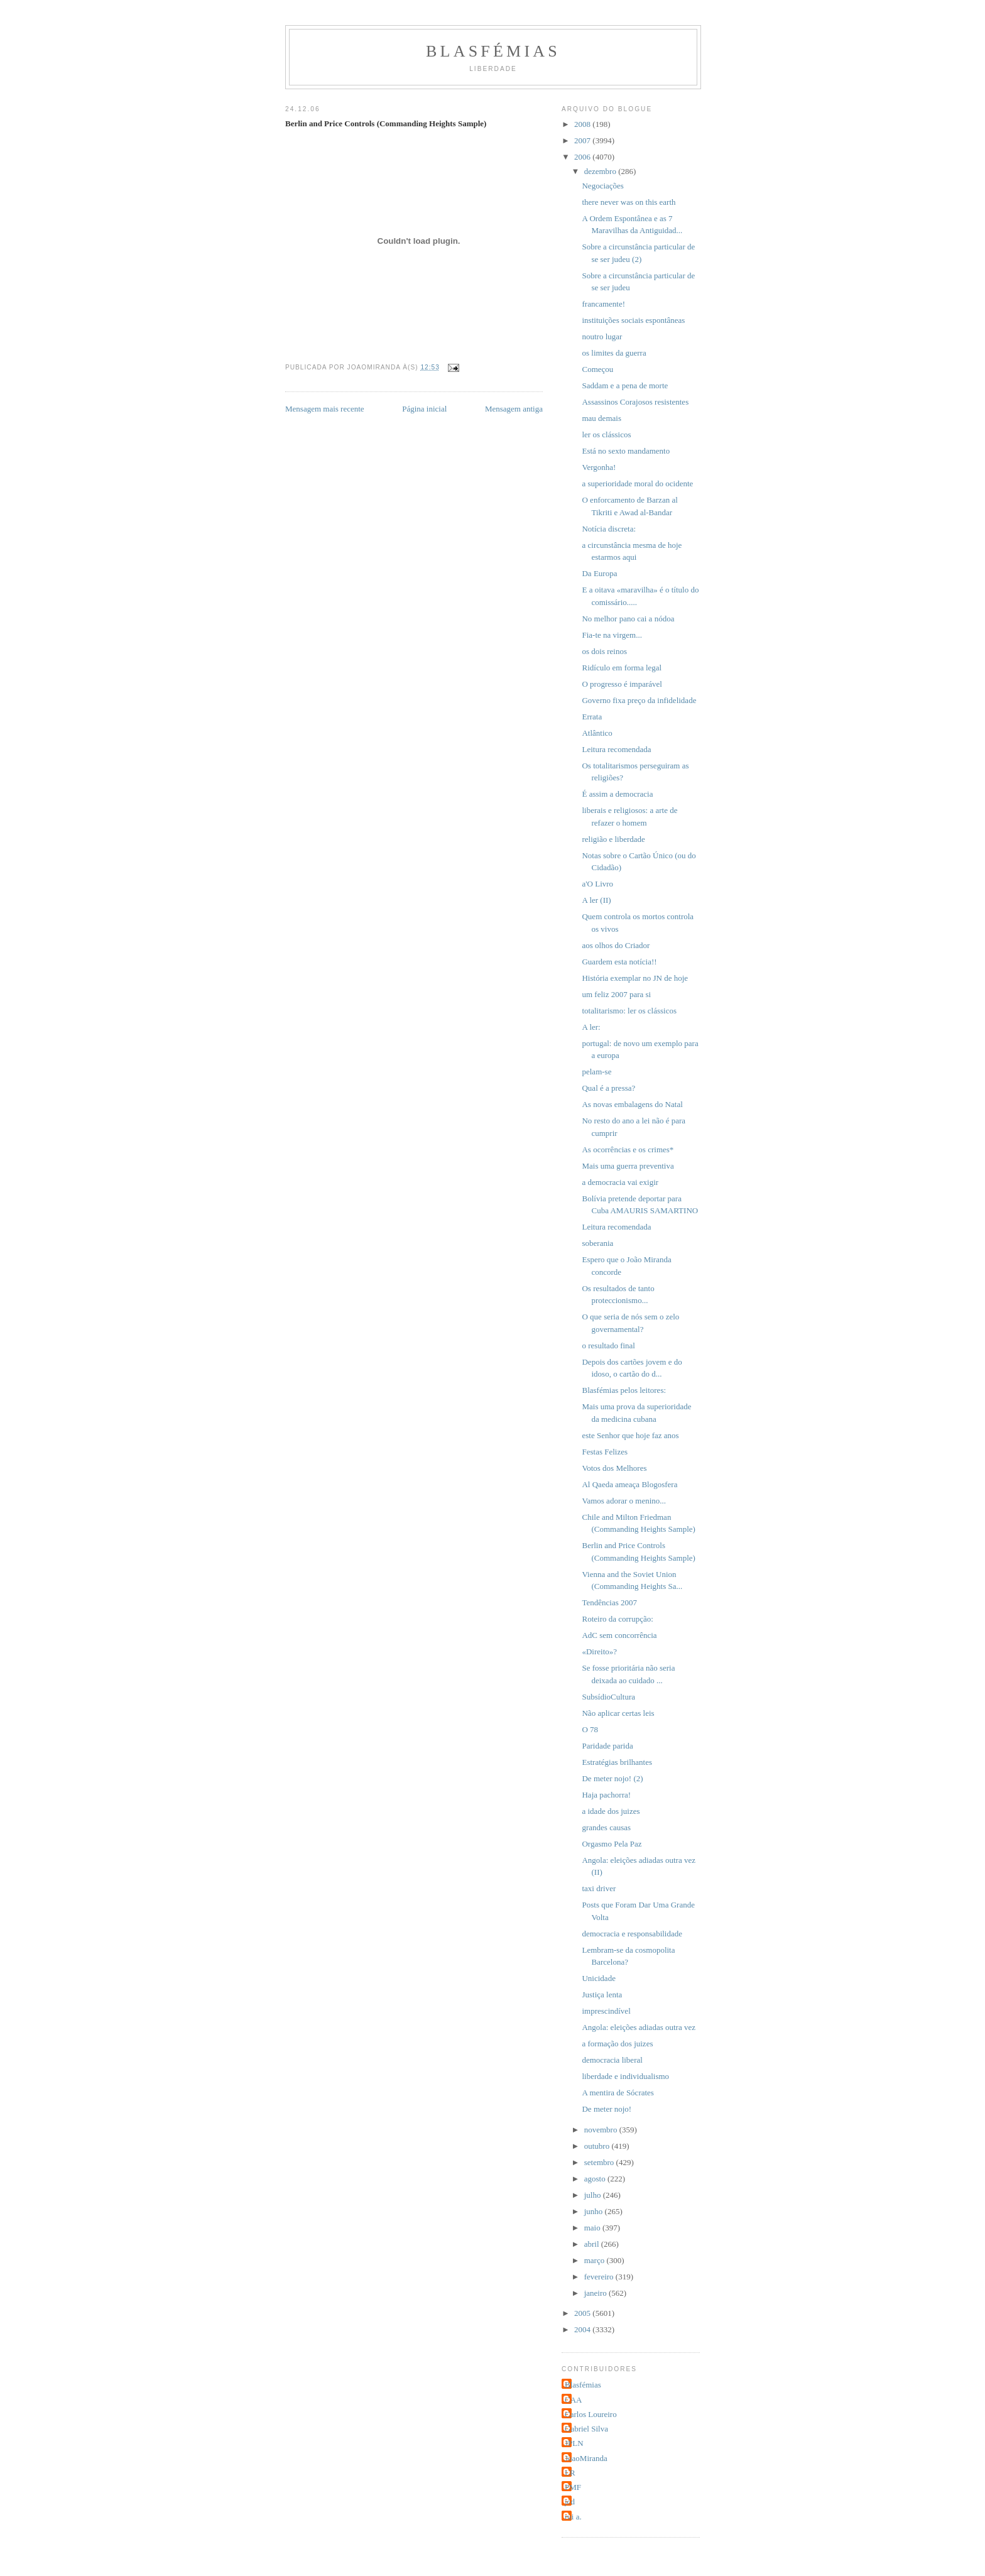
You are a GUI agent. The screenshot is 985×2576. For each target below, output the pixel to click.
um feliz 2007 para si (616, 994)
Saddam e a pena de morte (625, 385)
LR (570, 2472)
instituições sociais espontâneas (633, 320)
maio (593, 2227)
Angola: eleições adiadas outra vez (638, 2027)
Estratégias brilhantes (617, 1762)
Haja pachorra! (606, 1794)
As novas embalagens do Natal (632, 1104)
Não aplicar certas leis (618, 1713)
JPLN (574, 2443)
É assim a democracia (617, 794)
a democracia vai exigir (620, 1182)
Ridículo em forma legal (621, 667)
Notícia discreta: (609, 528)
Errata (592, 716)
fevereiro (600, 2276)
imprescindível (606, 2011)
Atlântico (597, 733)
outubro (598, 2146)
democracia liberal (612, 2060)
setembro (600, 2162)
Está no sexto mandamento (626, 451)
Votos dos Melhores (614, 1468)
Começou (597, 369)
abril (592, 2244)
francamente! (603, 303)
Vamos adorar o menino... (624, 1500)
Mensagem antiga (514, 408)
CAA (573, 2399)
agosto (595, 2178)
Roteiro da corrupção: (617, 1619)
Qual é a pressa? (608, 1088)
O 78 (590, 1729)
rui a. (573, 2516)
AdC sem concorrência (619, 1635)
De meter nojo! (606, 2109)
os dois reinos (604, 651)
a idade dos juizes (610, 1811)
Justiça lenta (602, 1994)
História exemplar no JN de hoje (635, 978)
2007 (583, 140)
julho (593, 2195)
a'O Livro (597, 883)
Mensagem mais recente (324, 408)
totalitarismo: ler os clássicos (629, 1010)
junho (594, 2211)
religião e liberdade (613, 839)
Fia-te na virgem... (611, 635)
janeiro (596, 2293)
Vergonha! (599, 467)
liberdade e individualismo (625, 2076)
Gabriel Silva (586, 2428)
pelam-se (596, 1071)
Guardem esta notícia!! (619, 961)
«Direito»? (599, 1651)
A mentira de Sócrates (617, 2092)
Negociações (602, 185)
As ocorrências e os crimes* (627, 1149)
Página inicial (424, 408)
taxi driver (599, 1888)
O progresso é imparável (621, 684)
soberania (597, 1243)
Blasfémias (493, 51)
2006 (583, 156)
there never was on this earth (628, 202)
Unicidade (598, 1978)
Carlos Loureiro (591, 2414)
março (595, 2260)
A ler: (591, 1027)
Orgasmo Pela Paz (611, 1843)
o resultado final (608, 1345)
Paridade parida (607, 1745)
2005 (583, 2313)
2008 (583, 124)
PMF (573, 2487)
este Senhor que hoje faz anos (630, 1435)
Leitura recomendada (616, 749)
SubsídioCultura (608, 1696)
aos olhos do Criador (616, 945)
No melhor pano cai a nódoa (628, 618)
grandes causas (606, 1827)
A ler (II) (596, 900)
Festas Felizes (605, 1451)
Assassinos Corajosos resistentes (635, 402)
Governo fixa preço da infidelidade (639, 700)
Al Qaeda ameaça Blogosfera (629, 1484)
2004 (583, 2329)
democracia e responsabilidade (632, 1933)
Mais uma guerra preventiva (627, 1166)
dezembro (601, 171)
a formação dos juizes (617, 2043)
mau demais (601, 418)
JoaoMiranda (586, 2458)
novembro (601, 2129)
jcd (570, 2501)
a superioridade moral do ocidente (637, 483)
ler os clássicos (606, 434)
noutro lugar (602, 336)
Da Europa (599, 573)
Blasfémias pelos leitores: (624, 1390)
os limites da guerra (614, 352)
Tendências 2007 (609, 1602)
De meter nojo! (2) (612, 1778)
